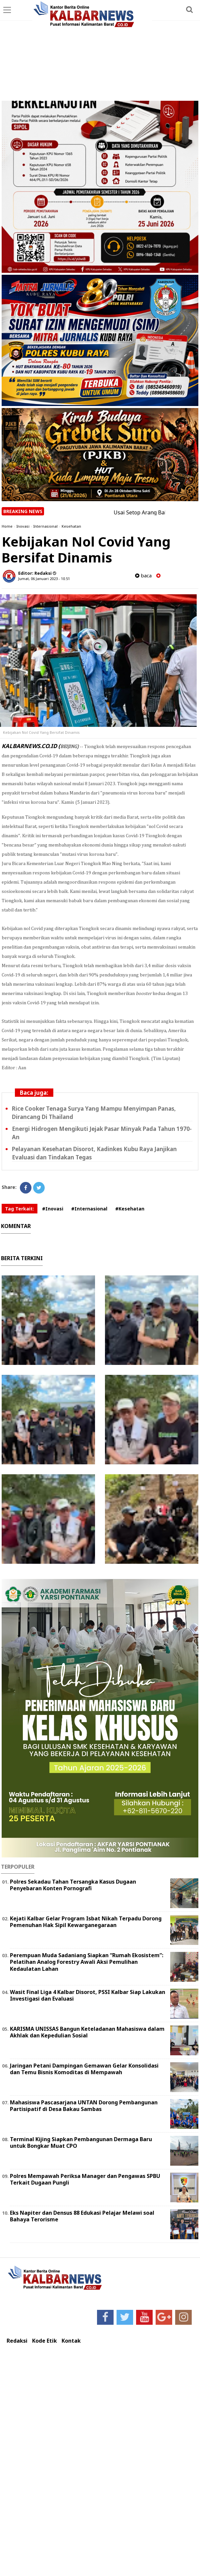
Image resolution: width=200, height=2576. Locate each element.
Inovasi (23, 526)
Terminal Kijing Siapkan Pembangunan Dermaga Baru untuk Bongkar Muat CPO (81, 2143)
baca (143, 575)
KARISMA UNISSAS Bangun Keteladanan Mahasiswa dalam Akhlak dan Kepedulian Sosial (87, 2032)
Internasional (45, 526)
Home (7, 526)
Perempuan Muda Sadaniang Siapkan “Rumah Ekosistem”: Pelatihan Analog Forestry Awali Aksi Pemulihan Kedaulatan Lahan (86, 1962)
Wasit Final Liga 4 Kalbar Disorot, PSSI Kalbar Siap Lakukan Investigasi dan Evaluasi (87, 1995)
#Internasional (89, 1208)
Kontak (71, 2340)
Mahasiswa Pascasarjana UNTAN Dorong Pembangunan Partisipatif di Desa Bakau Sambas (84, 2106)
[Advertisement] (100, 51)
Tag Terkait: (19, 1208)
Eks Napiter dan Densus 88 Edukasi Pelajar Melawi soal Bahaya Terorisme (82, 2216)
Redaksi (17, 2340)
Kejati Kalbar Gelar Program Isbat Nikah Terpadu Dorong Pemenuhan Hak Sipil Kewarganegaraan (86, 1922)
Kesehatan (71, 526)
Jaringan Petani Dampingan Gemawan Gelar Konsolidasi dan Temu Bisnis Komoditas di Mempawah (84, 2069)
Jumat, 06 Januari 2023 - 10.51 (44, 578)
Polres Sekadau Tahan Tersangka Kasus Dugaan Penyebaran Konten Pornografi (73, 1885)
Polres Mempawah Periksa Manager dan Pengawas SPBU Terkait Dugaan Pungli (85, 2179)
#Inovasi (52, 1208)
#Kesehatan (129, 1208)
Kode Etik (44, 2340)
